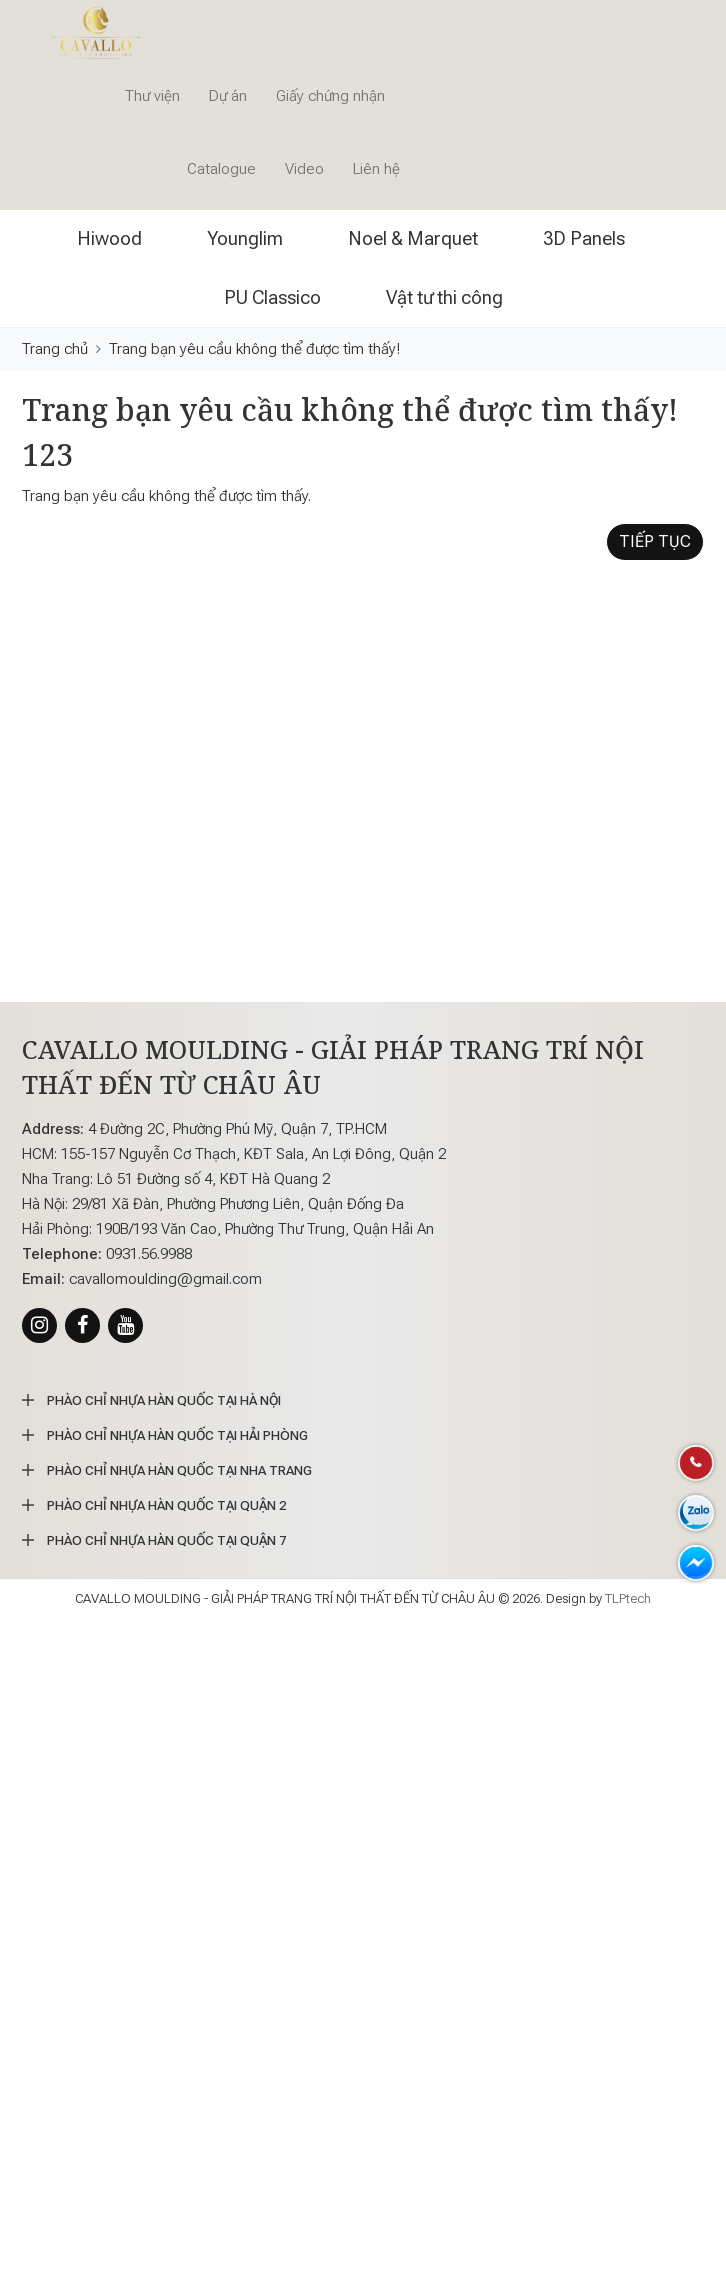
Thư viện (152, 96)
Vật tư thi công (444, 297)
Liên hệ (376, 169)
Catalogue (221, 169)
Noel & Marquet (413, 238)
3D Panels (584, 238)
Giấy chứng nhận (330, 96)
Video (304, 169)
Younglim (245, 238)
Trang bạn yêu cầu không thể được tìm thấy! (254, 349)
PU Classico (272, 297)
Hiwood (109, 238)
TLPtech (628, 1598)
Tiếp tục (655, 541)
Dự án (228, 96)
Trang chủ (55, 349)
